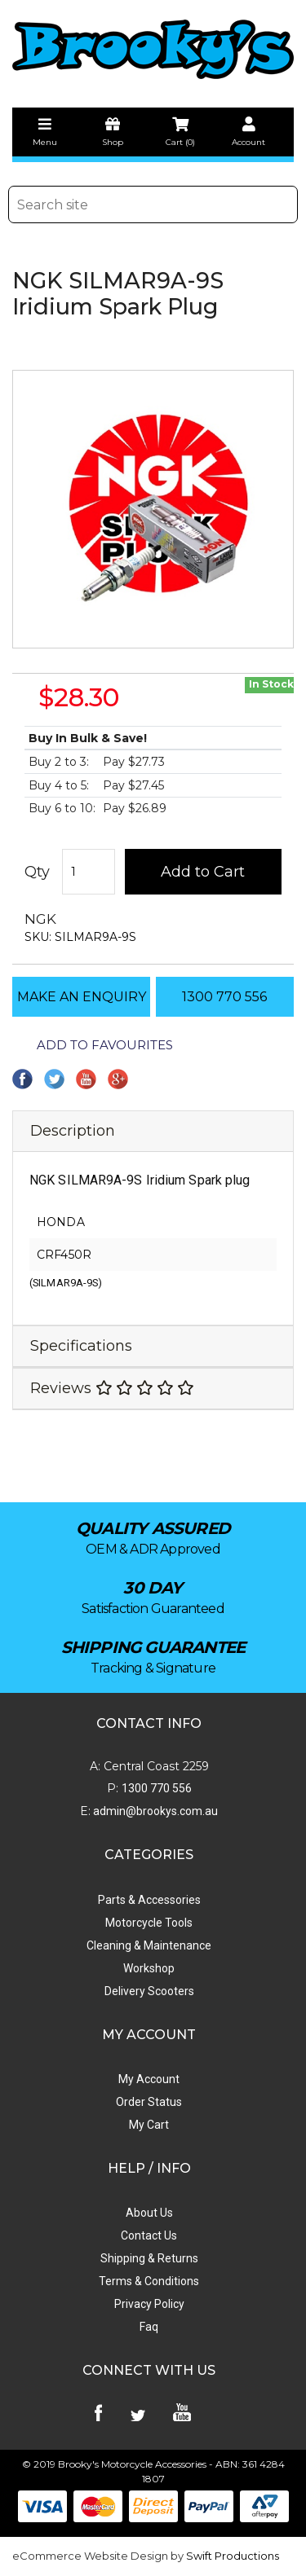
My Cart (149, 2124)
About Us (149, 2212)
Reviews (111, 1388)
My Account (149, 2079)
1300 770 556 (224, 996)
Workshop (149, 1968)
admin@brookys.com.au (154, 1811)
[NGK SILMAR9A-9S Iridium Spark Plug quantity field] (88, 872)
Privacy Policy (149, 2303)
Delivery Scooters (149, 1991)
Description (72, 1131)
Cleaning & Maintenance (148, 1945)
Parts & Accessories (149, 1899)
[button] (92, 1045)
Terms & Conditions (149, 2281)
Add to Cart (203, 872)
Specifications (81, 1346)
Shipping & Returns (149, 2258)
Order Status (149, 2101)
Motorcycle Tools (149, 1922)
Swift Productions (232, 2555)
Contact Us (149, 2235)
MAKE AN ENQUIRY (81, 996)
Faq (149, 2326)
